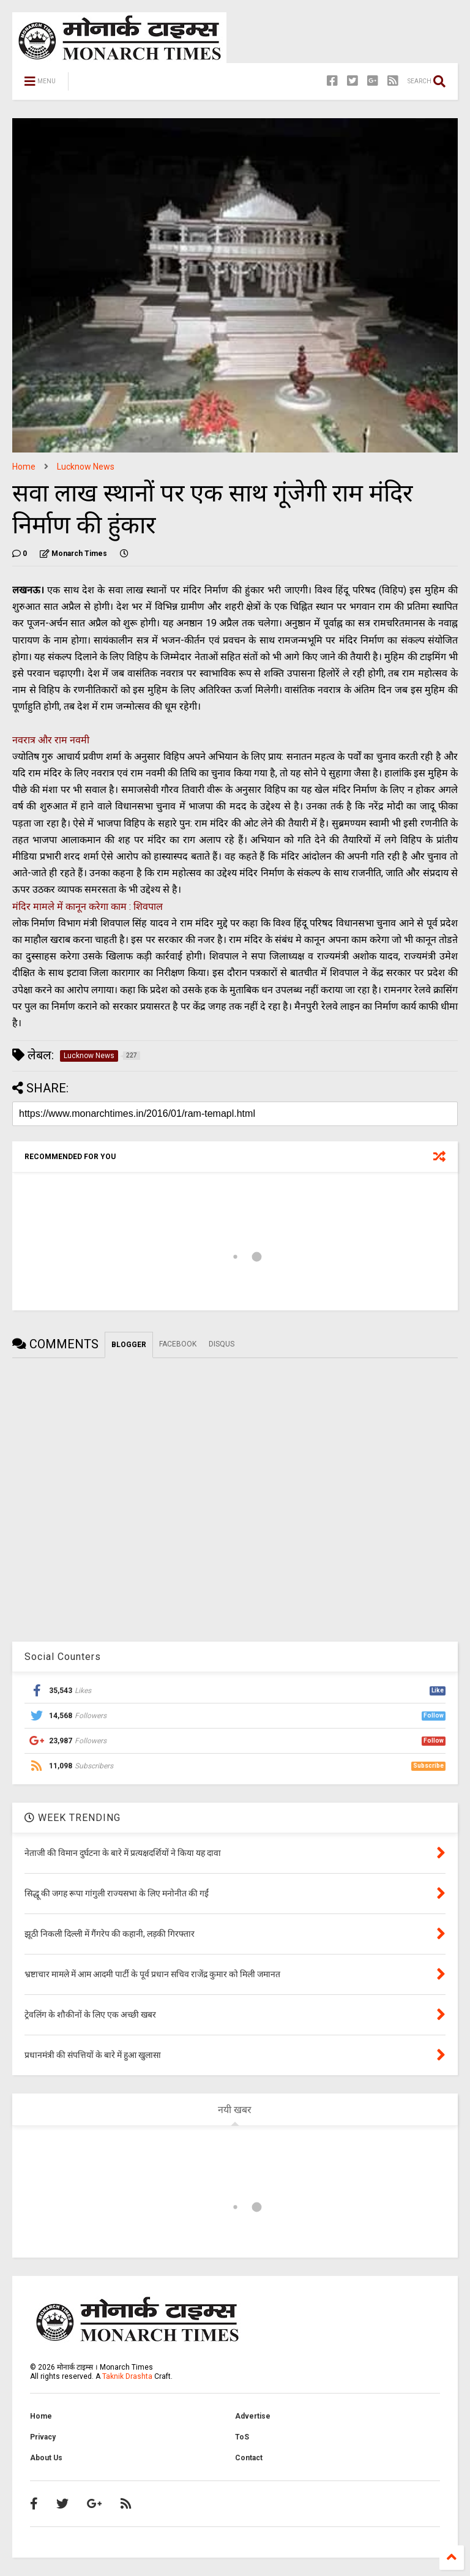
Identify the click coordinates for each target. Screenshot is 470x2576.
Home (23, 466)
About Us (46, 2458)
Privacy (43, 2437)
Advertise (252, 2416)
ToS (242, 2437)
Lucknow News (85, 466)
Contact (249, 2458)
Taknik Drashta (127, 2376)
